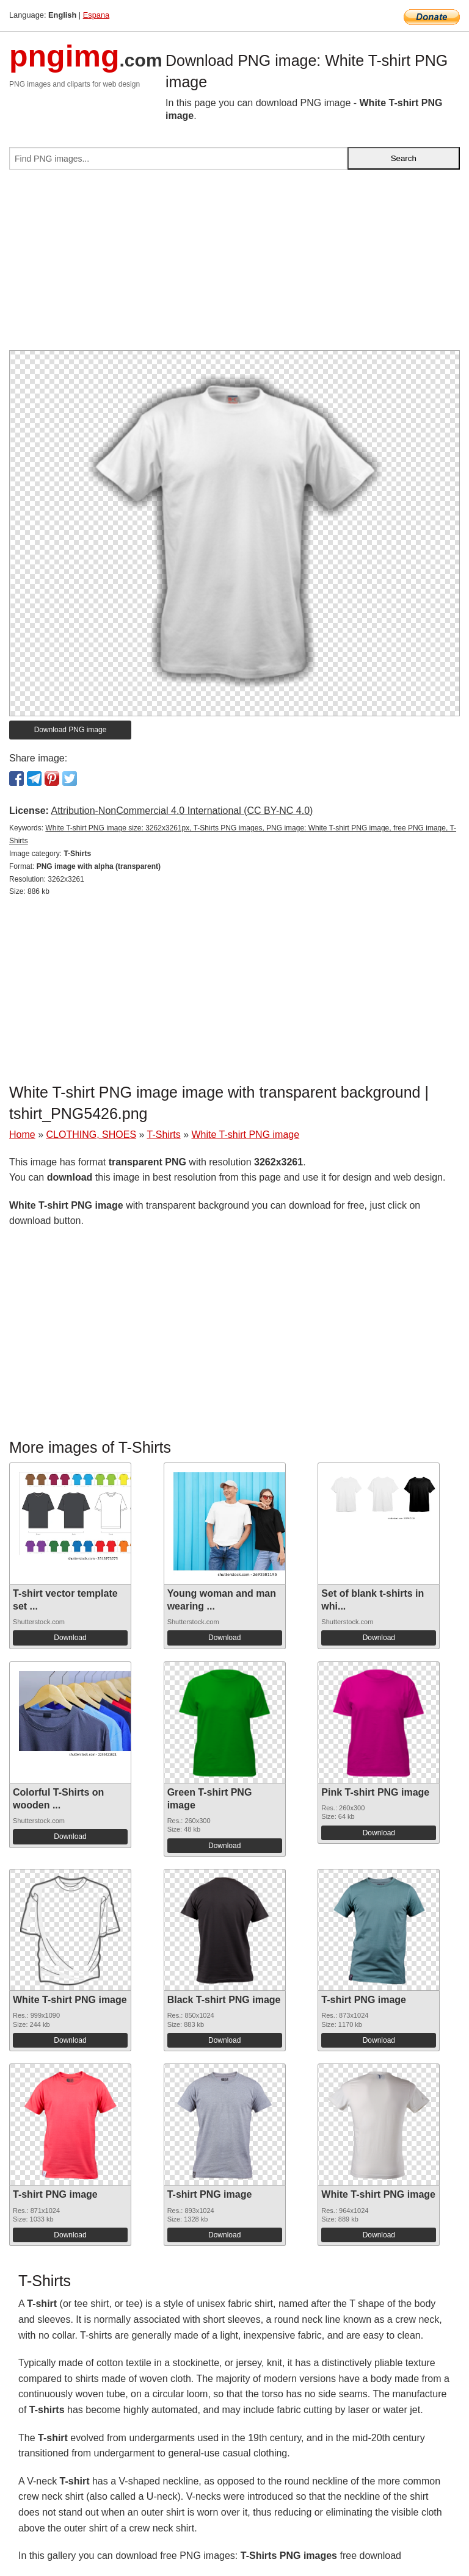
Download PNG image (70, 729)
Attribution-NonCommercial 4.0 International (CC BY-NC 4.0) (182, 810)
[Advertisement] (234, 264)
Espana (96, 15)
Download (70, 1637)
